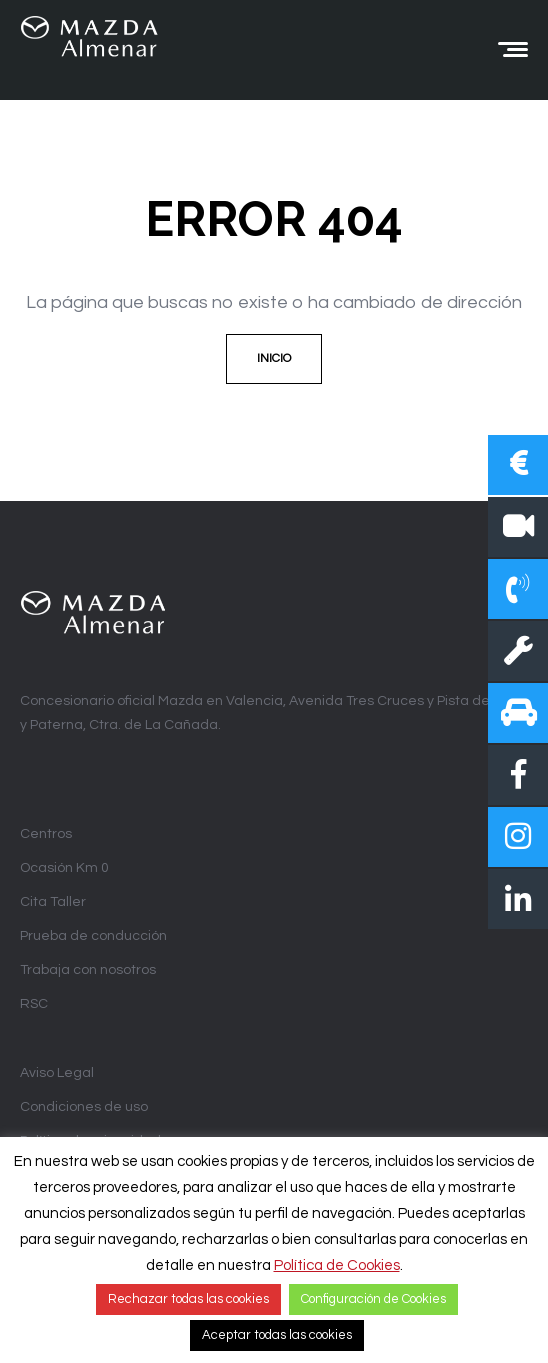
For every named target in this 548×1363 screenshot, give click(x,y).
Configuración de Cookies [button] (373, 1299)
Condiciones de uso (84, 1107)
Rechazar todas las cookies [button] (188, 1299)
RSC (34, 1004)
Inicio (274, 358)
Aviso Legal (57, 1073)
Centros (46, 834)
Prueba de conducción (93, 936)
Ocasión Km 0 (64, 868)
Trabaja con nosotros (88, 970)
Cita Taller (53, 902)
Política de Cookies (337, 1265)
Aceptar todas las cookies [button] (277, 1335)
